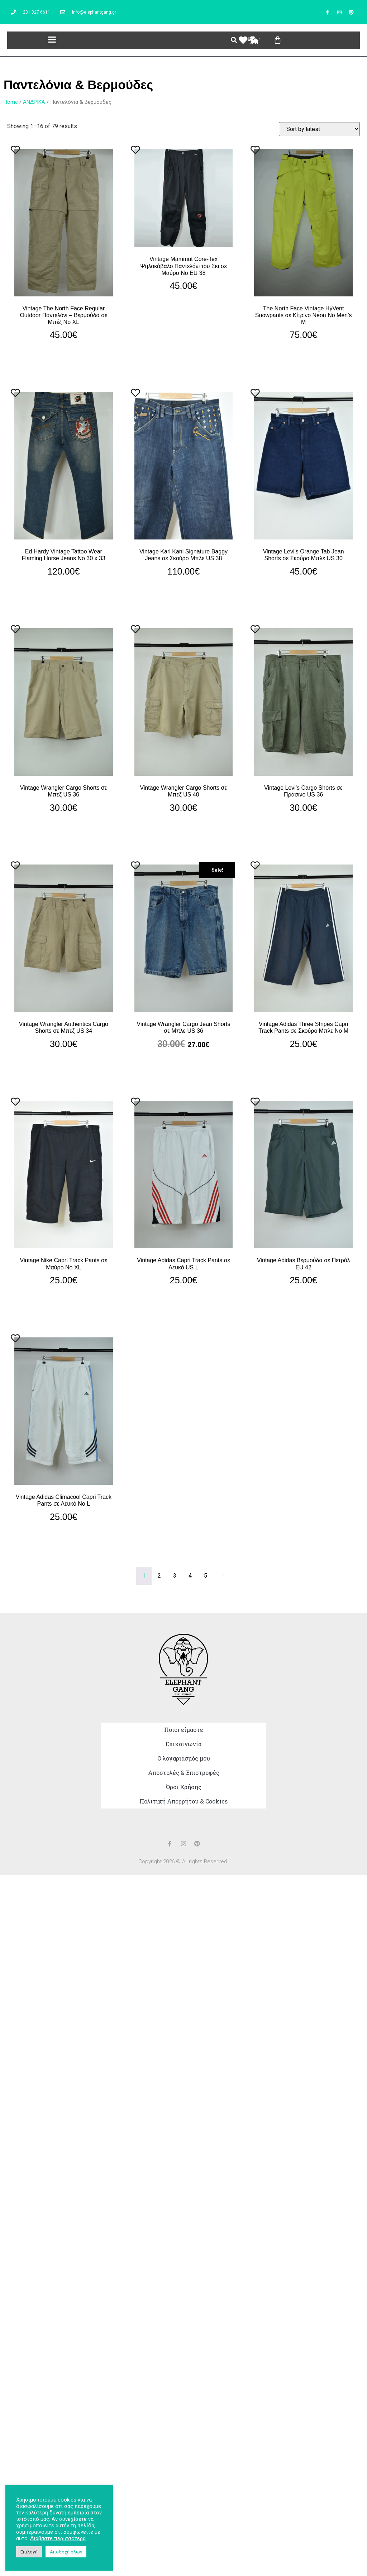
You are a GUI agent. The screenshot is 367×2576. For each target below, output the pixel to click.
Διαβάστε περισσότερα (58, 2538)
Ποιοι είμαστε (183, 1729)
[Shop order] (319, 129)
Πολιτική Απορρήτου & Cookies (183, 1801)
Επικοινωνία (183, 1744)
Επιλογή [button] (29, 2552)
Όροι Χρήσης (183, 1787)
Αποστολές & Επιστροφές (183, 1772)
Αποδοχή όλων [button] (66, 2552)
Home (11, 102)
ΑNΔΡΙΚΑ (34, 102)
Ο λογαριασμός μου (183, 1758)
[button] (52, 40)
